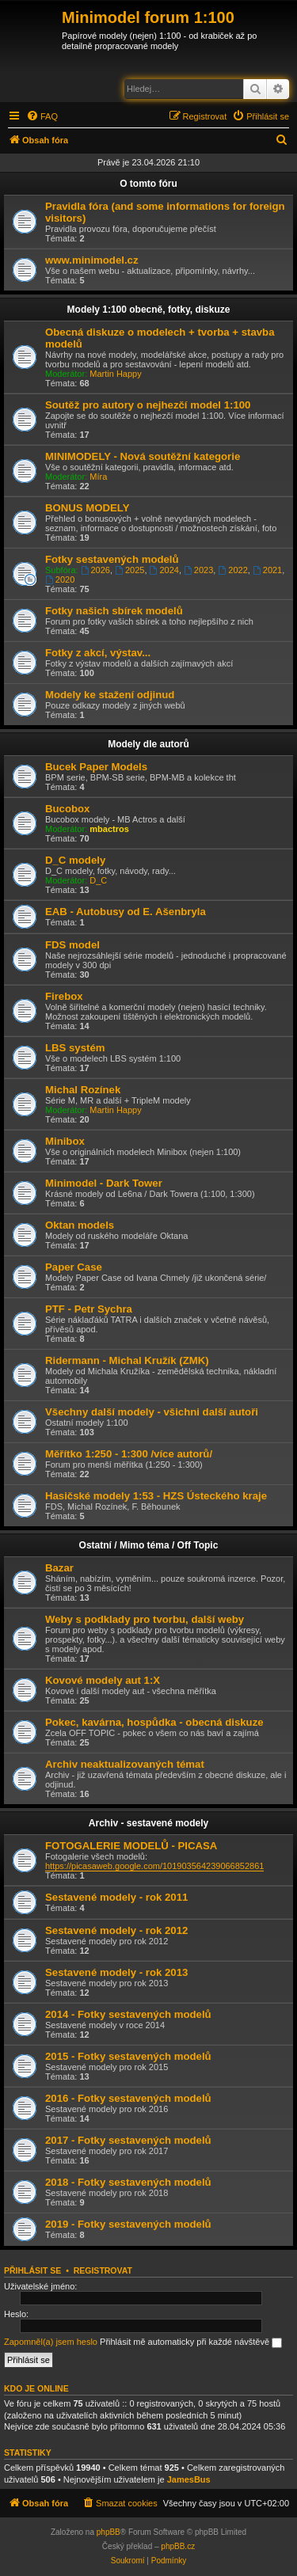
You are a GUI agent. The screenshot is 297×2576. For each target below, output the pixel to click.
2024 (164, 570)
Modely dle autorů (148, 744)
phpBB (108, 2532)
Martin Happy (115, 373)
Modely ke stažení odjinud (109, 695)
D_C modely (75, 860)
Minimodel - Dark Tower (103, 1183)
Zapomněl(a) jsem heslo (50, 2341)
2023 (198, 570)
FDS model (72, 945)
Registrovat (103, 2270)
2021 (267, 570)
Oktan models (79, 1225)
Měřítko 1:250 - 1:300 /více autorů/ (128, 1454)
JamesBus (189, 2479)
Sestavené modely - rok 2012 (116, 1930)
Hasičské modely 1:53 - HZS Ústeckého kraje (156, 1496)
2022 (232, 570)
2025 (129, 570)
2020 (59, 579)
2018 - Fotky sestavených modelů (128, 2182)
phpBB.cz (178, 2546)
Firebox (64, 996)
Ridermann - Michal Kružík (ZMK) (127, 1360)
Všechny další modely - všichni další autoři (151, 1412)
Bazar (59, 1568)
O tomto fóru (148, 183)
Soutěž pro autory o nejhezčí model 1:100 (147, 405)
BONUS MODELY (87, 508)
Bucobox (67, 809)
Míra (98, 476)
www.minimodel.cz (91, 260)
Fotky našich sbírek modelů (114, 611)
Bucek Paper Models (96, 767)
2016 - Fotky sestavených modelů (128, 2098)
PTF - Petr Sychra (88, 1309)
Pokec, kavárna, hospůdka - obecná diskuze (154, 1722)
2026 (95, 570)
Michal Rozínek (82, 1090)
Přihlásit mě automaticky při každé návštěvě (191, 2342)
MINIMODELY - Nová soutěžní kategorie (142, 456)
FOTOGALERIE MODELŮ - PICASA (131, 1846)
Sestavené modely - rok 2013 (116, 1972)
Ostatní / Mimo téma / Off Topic (149, 1545)
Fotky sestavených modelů (112, 559)
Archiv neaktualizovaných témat (124, 1764)
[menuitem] (42, 116)
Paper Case (73, 1267)
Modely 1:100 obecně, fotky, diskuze (148, 309)
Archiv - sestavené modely (148, 1823)
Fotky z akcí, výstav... (97, 653)
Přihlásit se (32, 2270)
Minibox (65, 1141)
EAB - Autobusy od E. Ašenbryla (125, 912)
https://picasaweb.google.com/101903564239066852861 (154, 1866)
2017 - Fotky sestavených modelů (128, 2140)
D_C (98, 880)
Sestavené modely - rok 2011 (116, 1897)
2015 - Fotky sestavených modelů (128, 2056)
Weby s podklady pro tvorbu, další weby (144, 1619)
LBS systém (75, 1048)
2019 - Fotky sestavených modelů (128, 2224)
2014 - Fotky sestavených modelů (128, 2014)
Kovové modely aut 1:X (102, 1680)
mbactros (109, 829)
